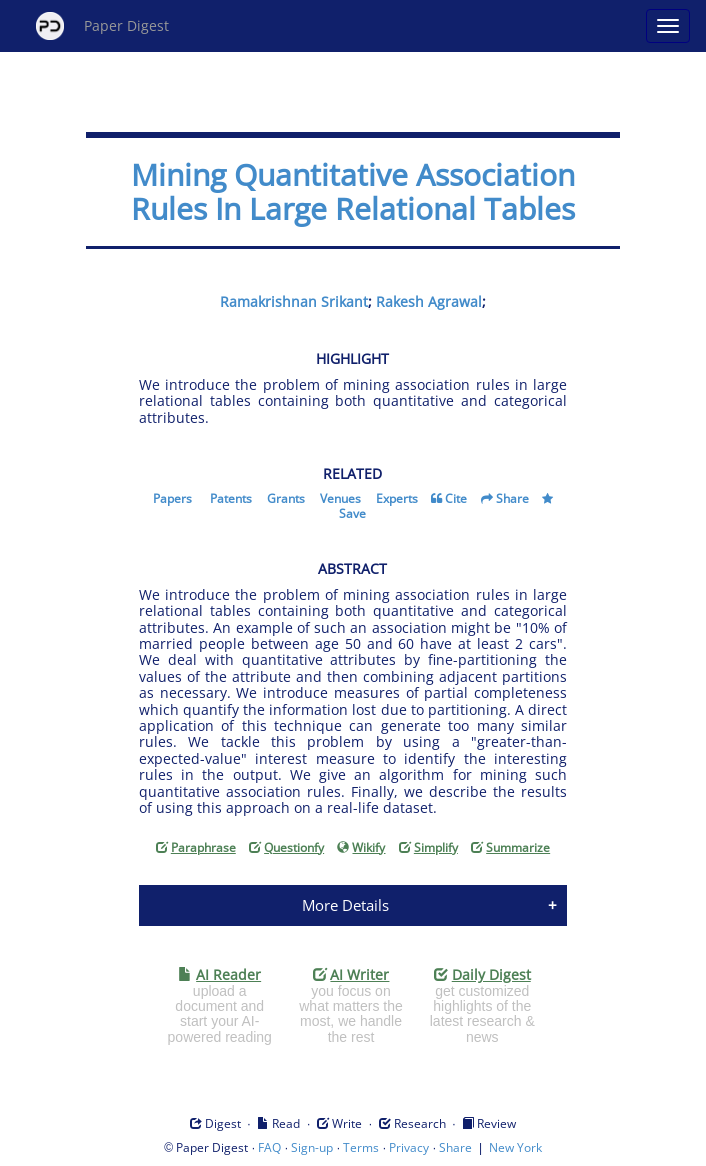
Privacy (409, 1147)
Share (512, 498)
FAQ (269, 1147)
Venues (340, 498)
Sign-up (312, 1147)
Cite (456, 498)
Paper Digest (102, 26)
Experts (397, 498)
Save (352, 513)
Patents (231, 498)
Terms (361, 1147)
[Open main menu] (668, 26)
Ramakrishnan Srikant (294, 301)
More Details (345, 905)
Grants (286, 498)
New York (515, 1147)
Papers (172, 498)
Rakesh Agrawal (429, 301)
